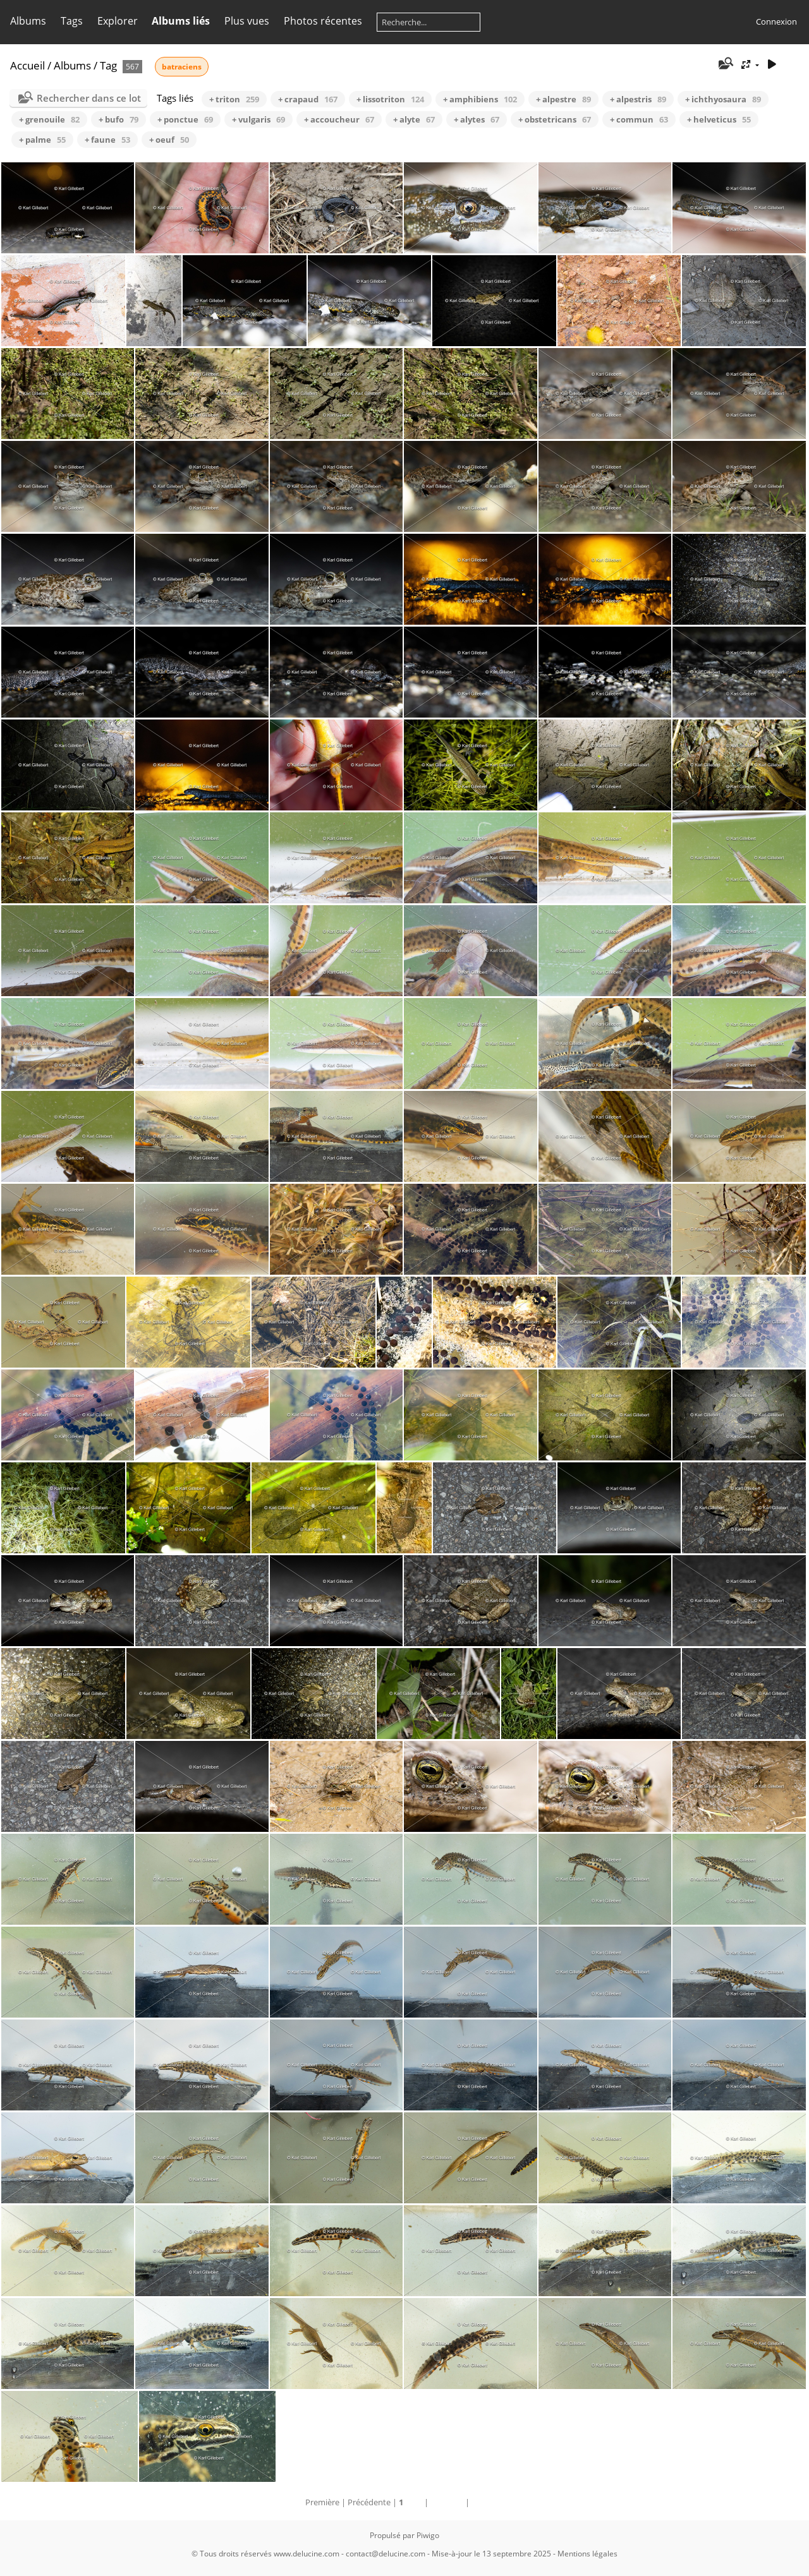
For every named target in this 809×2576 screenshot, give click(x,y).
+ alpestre (563, 99)
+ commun (639, 119)
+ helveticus (719, 119)
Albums (28, 21)
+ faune (107, 139)
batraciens (182, 66)
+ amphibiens (480, 99)
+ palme (42, 139)
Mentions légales (587, 2553)
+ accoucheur (339, 119)
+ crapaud (308, 99)
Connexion (776, 21)
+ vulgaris (258, 119)
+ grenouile (49, 119)
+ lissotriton (390, 99)
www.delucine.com (306, 2553)
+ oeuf (169, 139)
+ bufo (118, 119)
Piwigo (428, 2535)
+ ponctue (185, 119)
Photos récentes (323, 21)
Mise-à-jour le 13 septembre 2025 (491, 2553)
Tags (72, 21)
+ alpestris (638, 99)
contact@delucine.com (385, 2553)
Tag (108, 65)
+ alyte (414, 119)
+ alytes (476, 119)
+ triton (234, 99)
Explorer (117, 21)
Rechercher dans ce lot (89, 98)
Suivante (446, 2502)
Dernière (487, 2502)
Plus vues (246, 21)
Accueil (27, 65)
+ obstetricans (554, 119)
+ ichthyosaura (723, 99)
